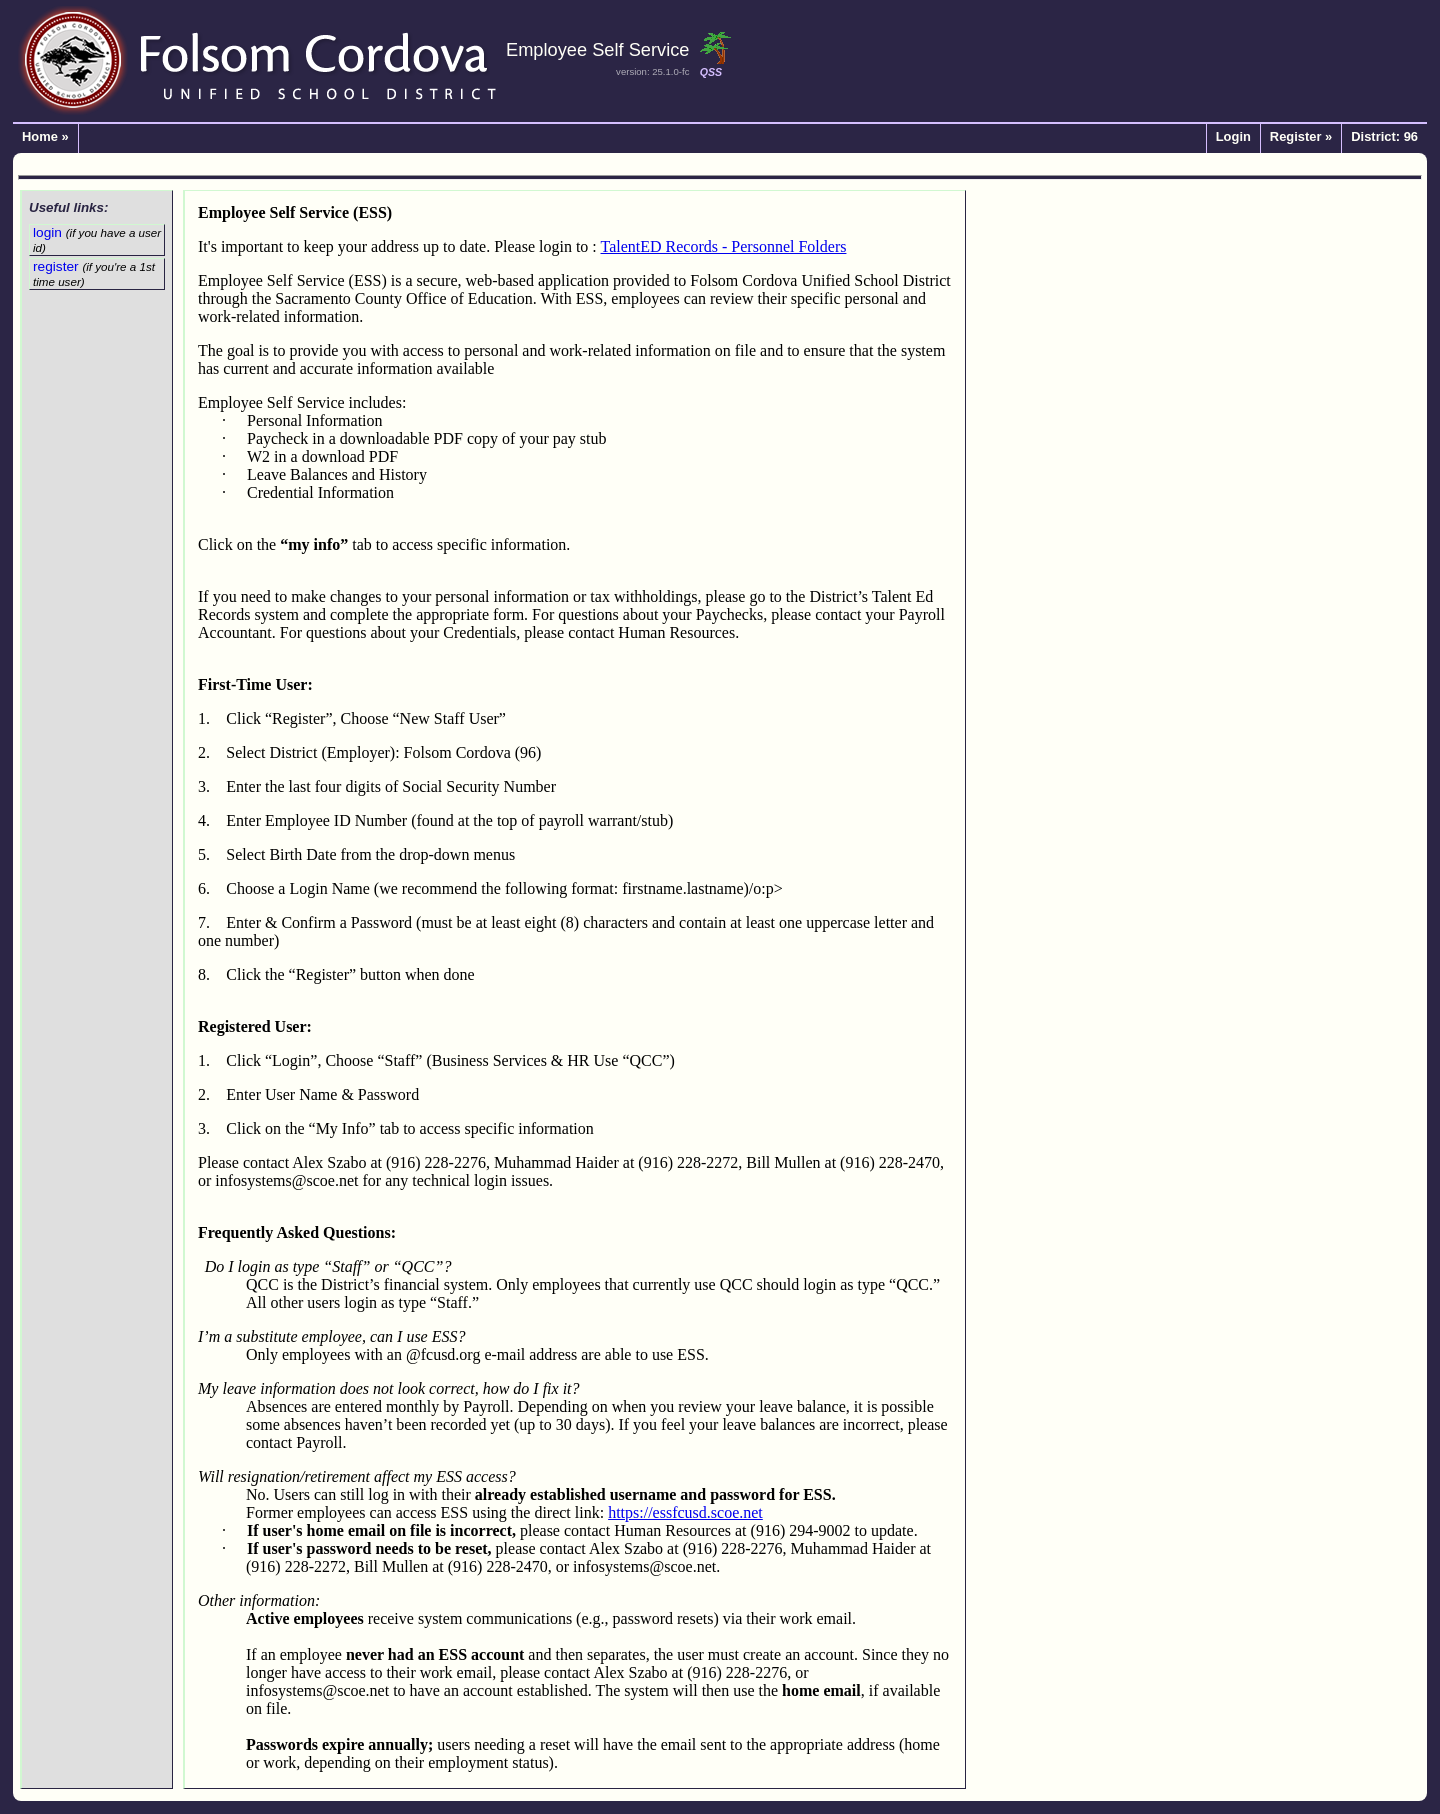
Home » (45, 137)
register (94, 273)
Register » (1301, 137)
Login (1233, 137)
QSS (711, 72)
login (97, 239)
